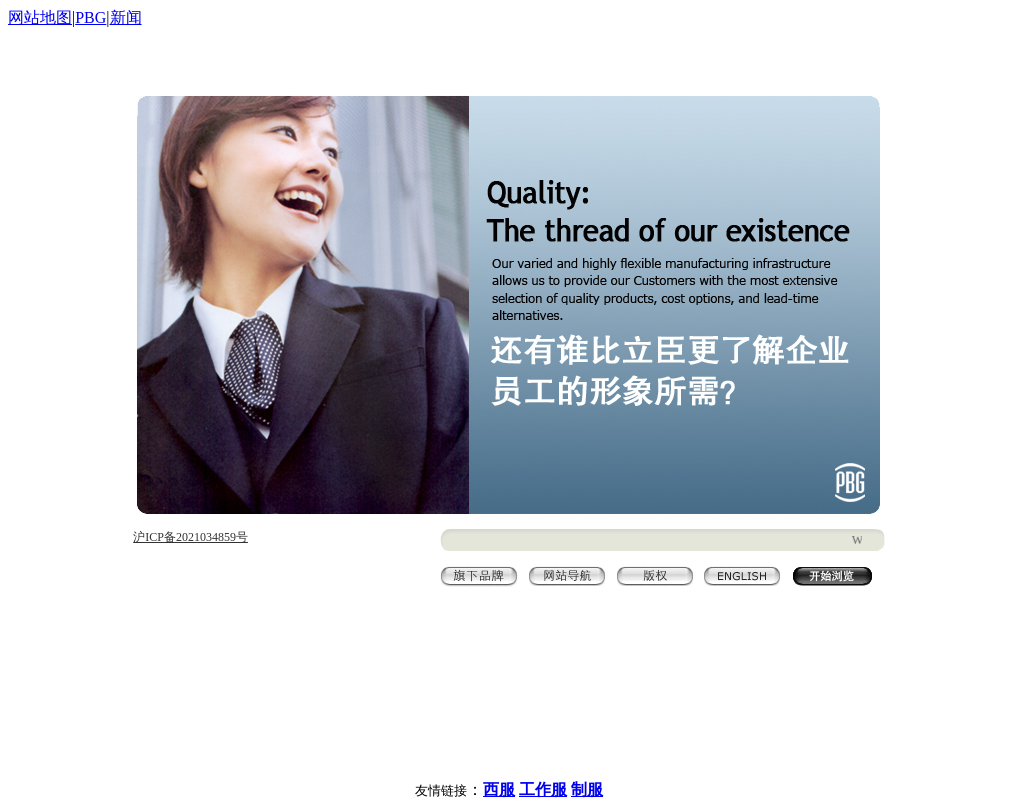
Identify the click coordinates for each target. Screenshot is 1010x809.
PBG (90, 17)
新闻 (126, 17)
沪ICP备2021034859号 (190, 537)
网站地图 (40, 17)
